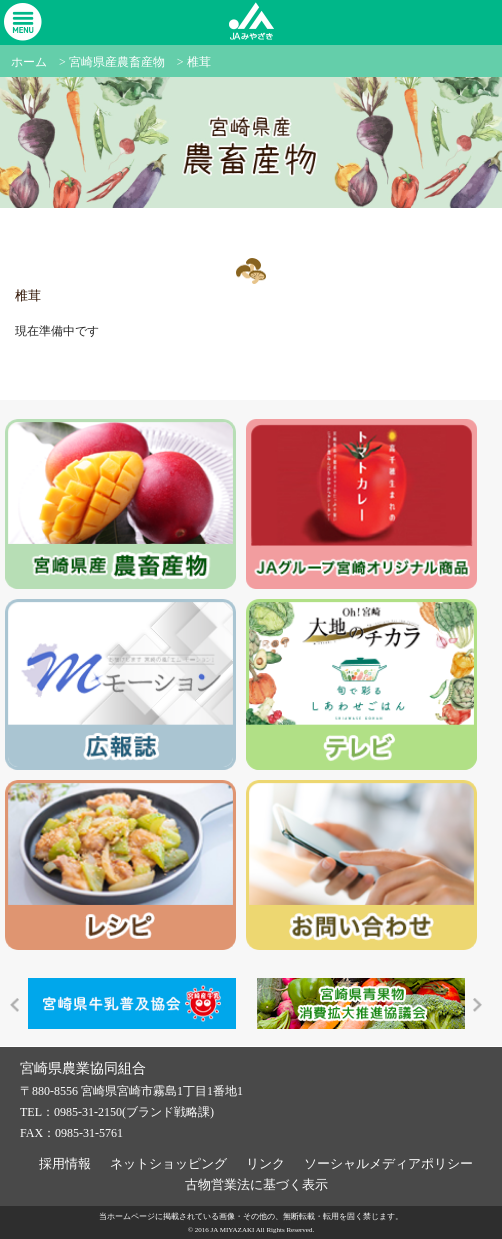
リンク (265, 1163)
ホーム (29, 62)
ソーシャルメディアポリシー (388, 1163)
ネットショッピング (168, 1163)
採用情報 (65, 1163)
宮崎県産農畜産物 (117, 62)
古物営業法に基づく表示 (256, 1184)
